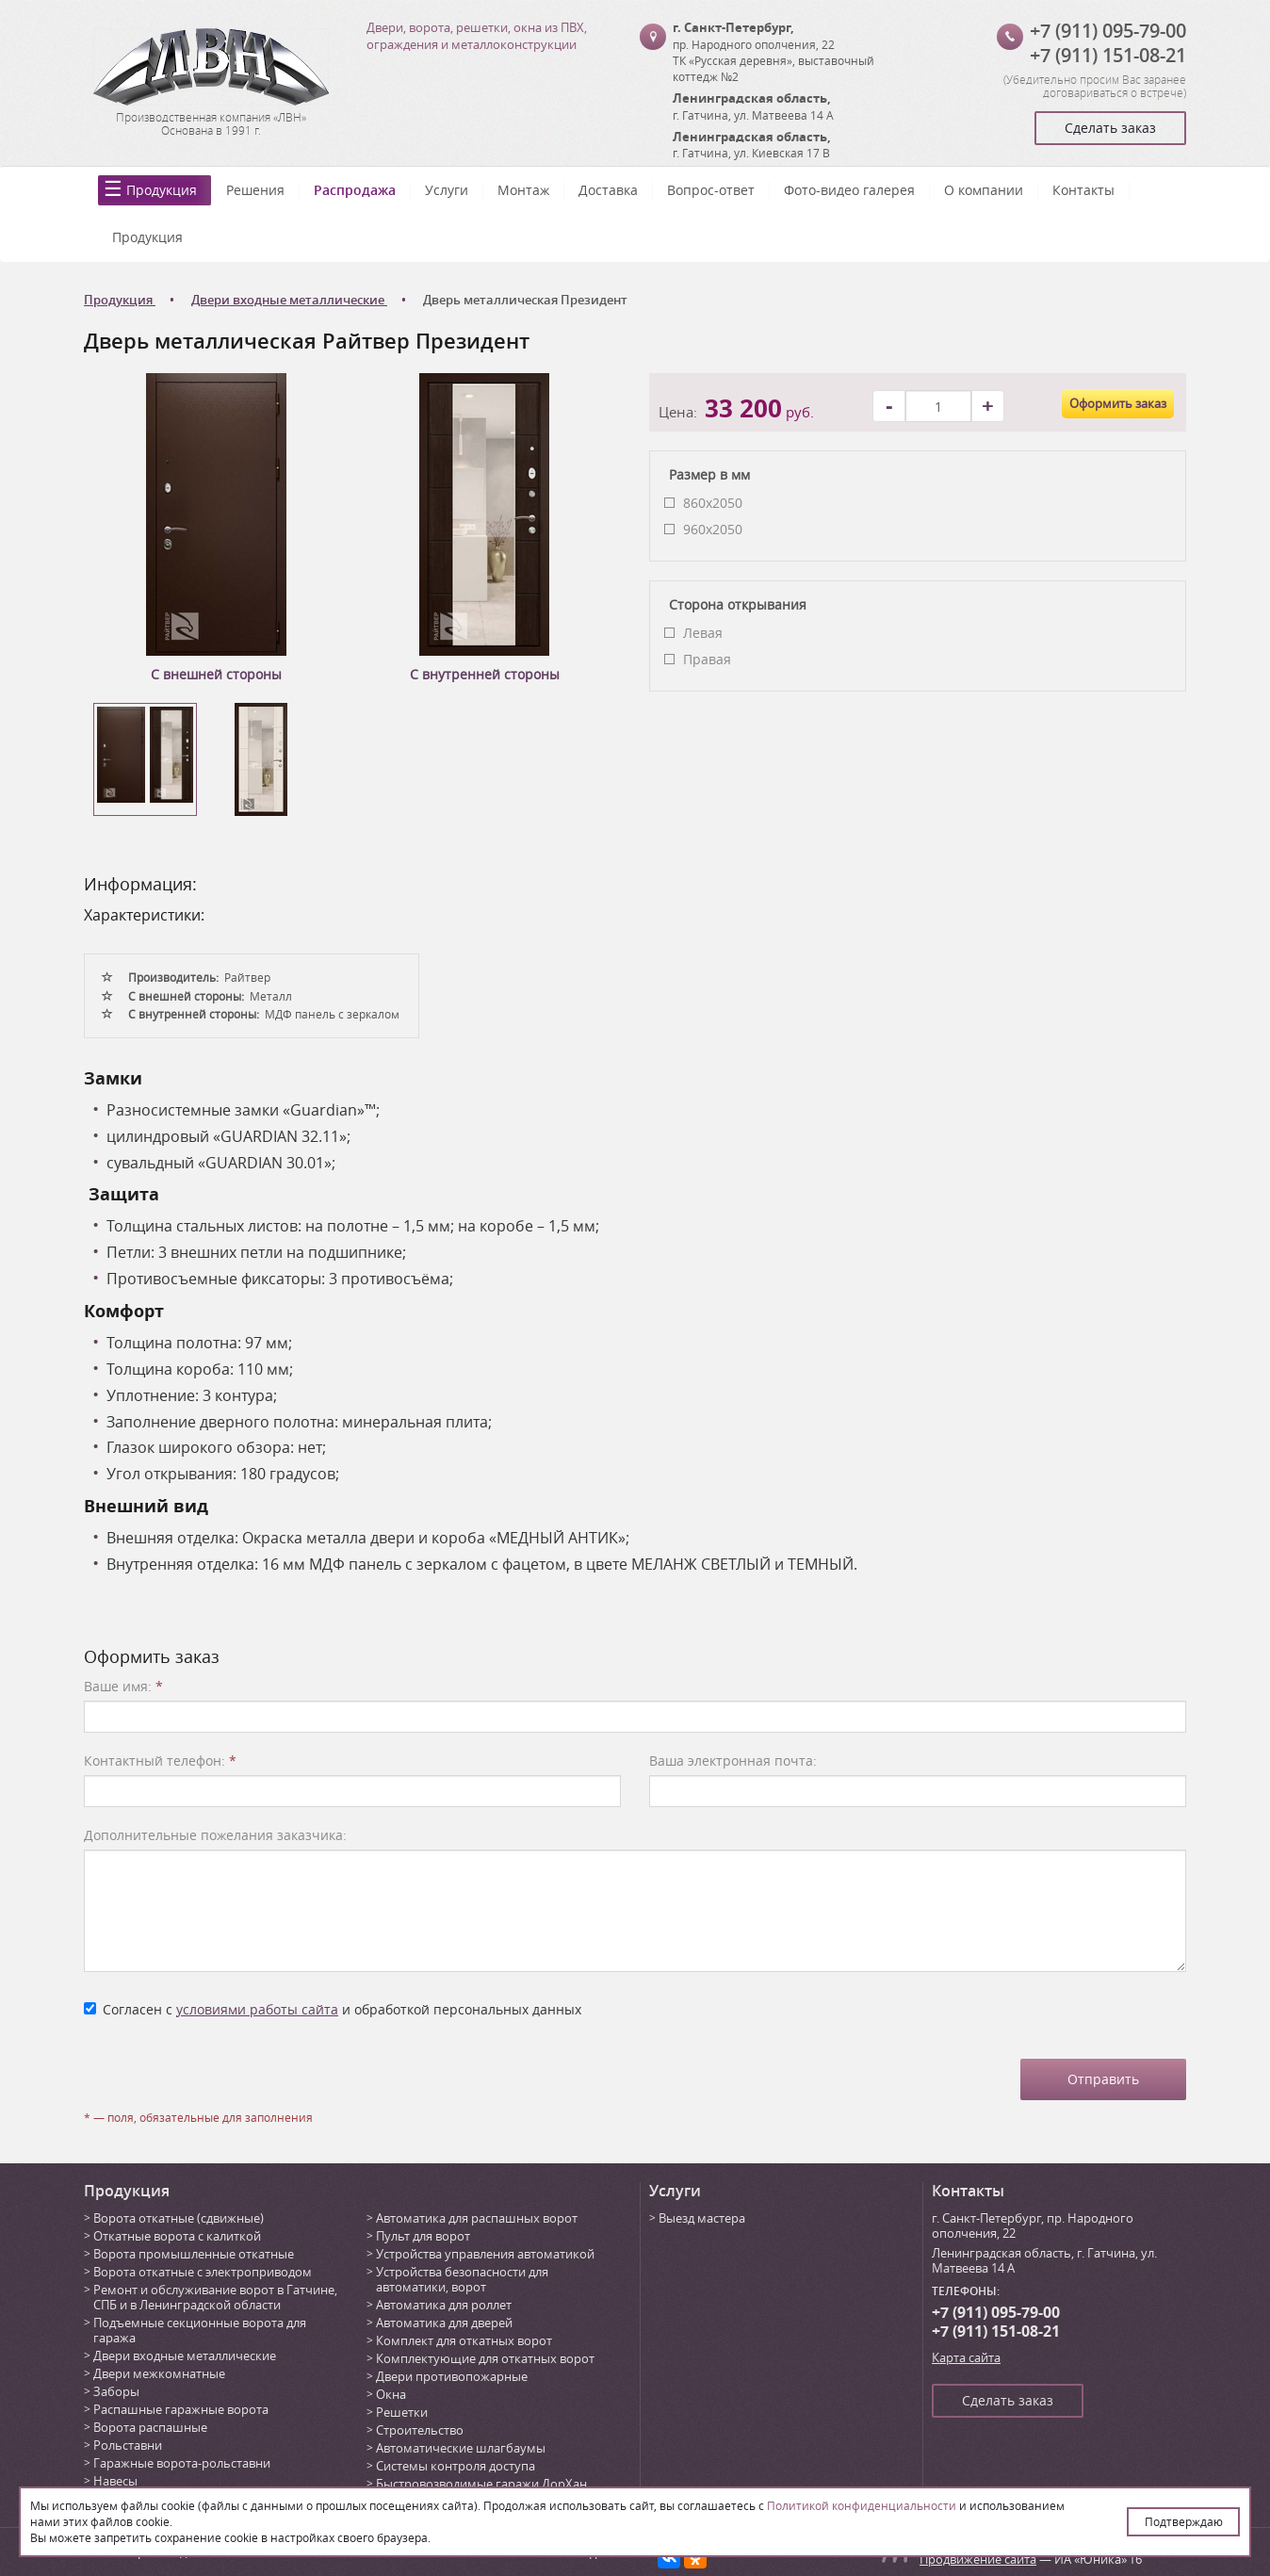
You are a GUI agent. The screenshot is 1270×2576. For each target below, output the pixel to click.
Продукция (161, 190)
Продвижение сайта (978, 2559)
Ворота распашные (150, 2427)
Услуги (446, 190)
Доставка (608, 190)
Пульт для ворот (423, 2235)
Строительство (420, 2429)
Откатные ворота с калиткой (177, 2235)
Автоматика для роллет (444, 2304)
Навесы (115, 2480)
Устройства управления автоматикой (485, 2253)
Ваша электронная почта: (733, 1760)
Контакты (1083, 190)
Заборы (116, 2391)
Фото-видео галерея (849, 190)
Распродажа (355, 190)
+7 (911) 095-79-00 (1108, 30)
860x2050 (712, 503)
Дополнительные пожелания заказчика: (215, 1835)
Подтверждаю (1184, 2521)
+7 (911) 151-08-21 (1108, 55)
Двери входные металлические (184, 2355)
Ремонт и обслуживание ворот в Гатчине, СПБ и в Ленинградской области (215, 2297)
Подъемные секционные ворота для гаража (199, 2330)
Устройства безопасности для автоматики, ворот (462, 2279)
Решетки (402, 2412)
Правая (707, 659)
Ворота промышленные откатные (193, 2253)
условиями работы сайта (257, 2009)
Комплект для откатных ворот (464, 2340)
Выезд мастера (702, 2217)
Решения (255, 190)
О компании (983, 190)
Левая (703, 633)
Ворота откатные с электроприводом (202, 2271)
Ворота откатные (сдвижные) (178, 2217)
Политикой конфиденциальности (861, 2505)
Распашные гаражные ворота (181, 2409)
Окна (391, 2394)
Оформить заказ (1117, 403)
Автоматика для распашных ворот (477, 2217)
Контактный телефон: (160, 1760)
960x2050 (712, 529)
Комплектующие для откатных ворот (485, 2358)
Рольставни (127, 2445)
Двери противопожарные (452, 2376)
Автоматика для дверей (444, 2322)
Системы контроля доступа (455, 2465)
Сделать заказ (1110, 128)
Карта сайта (966, 2357)
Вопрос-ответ (711, 190)
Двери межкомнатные (159, 2373)
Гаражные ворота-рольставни (181, 2462)
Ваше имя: (123, 1686)
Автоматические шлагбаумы (460, 2447)
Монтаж (523, 190)
